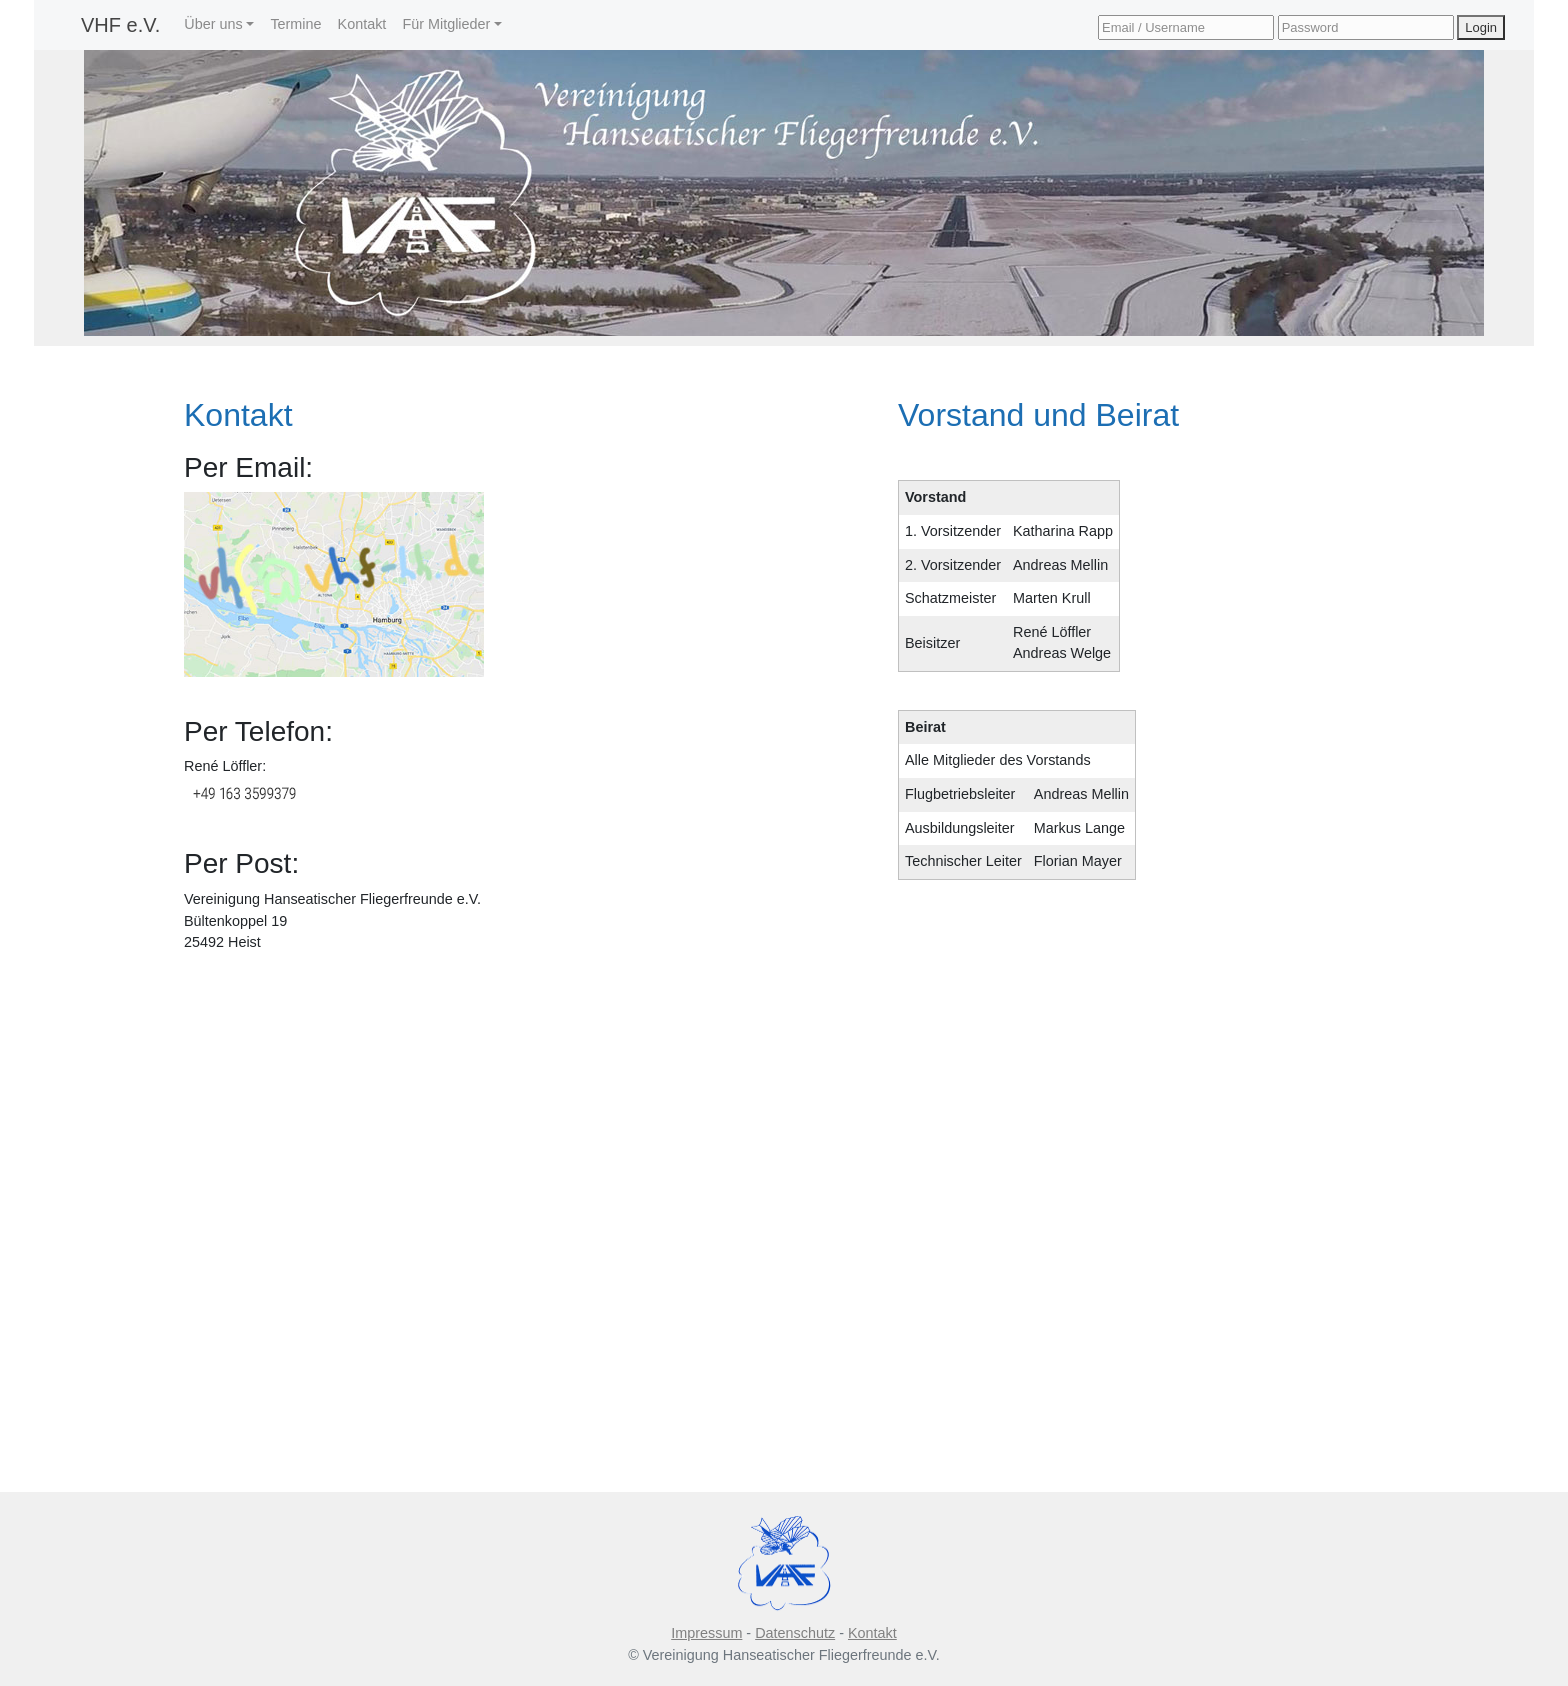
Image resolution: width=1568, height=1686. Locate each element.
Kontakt (362, 24)
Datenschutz (795, 1633)
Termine (295, 24)
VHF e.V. (120, 25)
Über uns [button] (213, 24)
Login (1481, 27)
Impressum (706, 1633)
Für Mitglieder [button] (446, 24)
